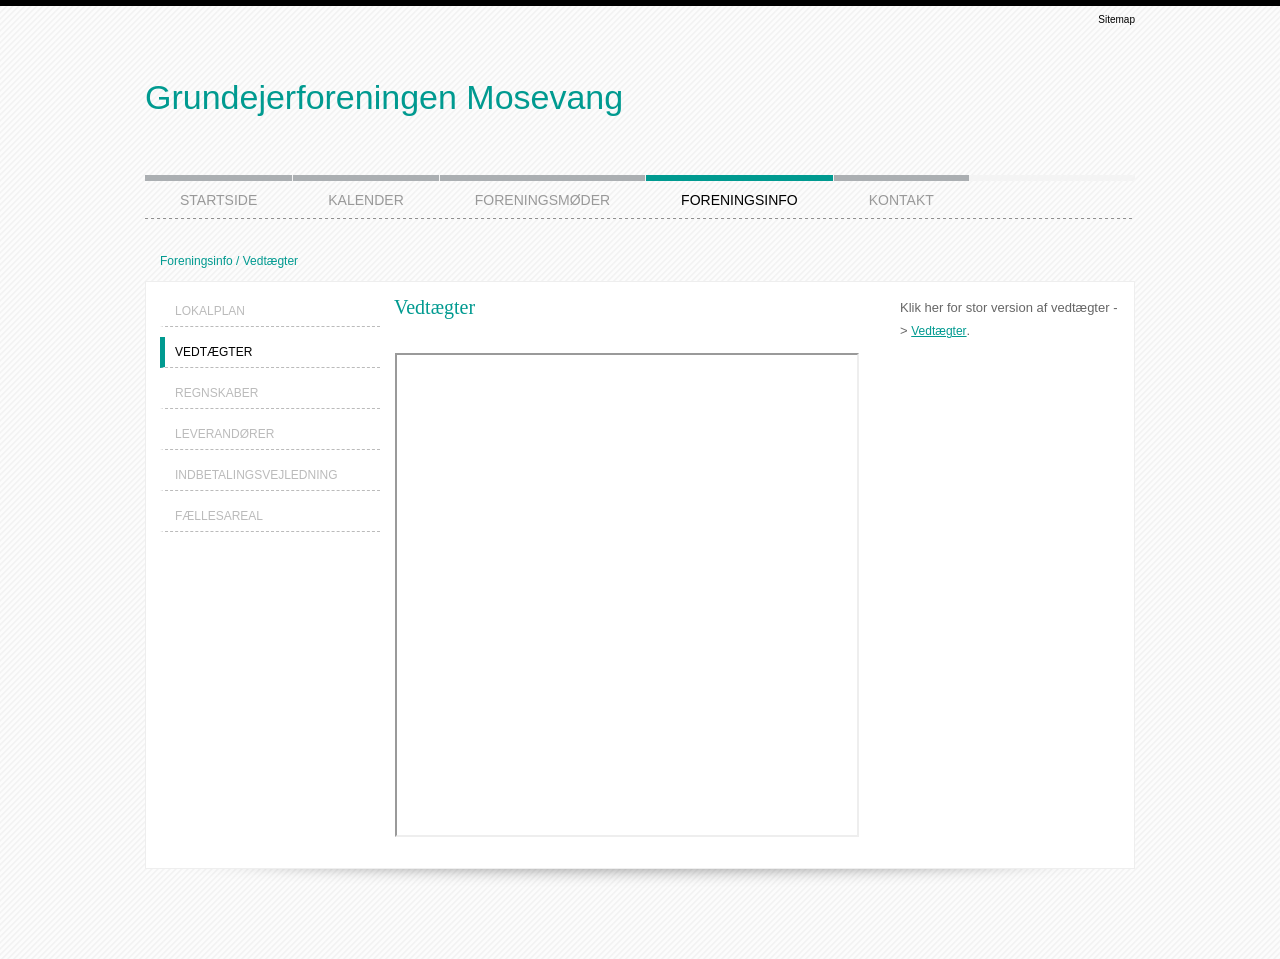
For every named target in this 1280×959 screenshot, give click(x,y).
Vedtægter (938, 331)
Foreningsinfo (196, 261)
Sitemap (1116, 19)
